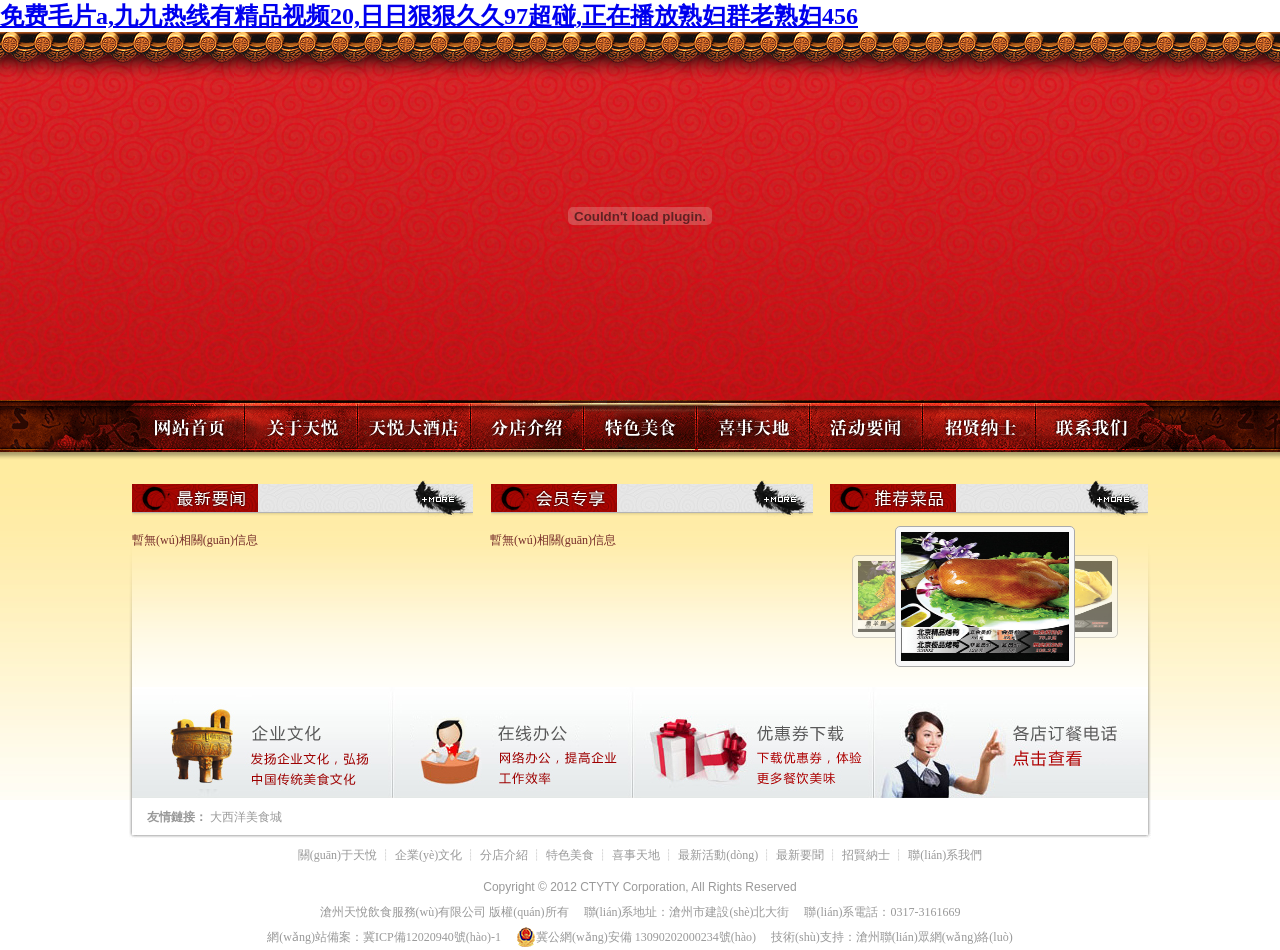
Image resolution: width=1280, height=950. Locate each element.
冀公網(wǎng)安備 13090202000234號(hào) (636, 937)
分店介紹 (504, 855)
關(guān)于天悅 (337, 855)
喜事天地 (636, 855)
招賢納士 (866, 855)
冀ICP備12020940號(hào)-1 (432, 937)
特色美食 (570, 855)
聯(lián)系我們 (945, 855)
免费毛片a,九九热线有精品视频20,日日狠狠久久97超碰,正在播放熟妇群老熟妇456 (429, 16)
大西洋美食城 (246, 817)
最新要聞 (800, 855)
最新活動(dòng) (718, 855)
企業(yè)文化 (428, 855)
